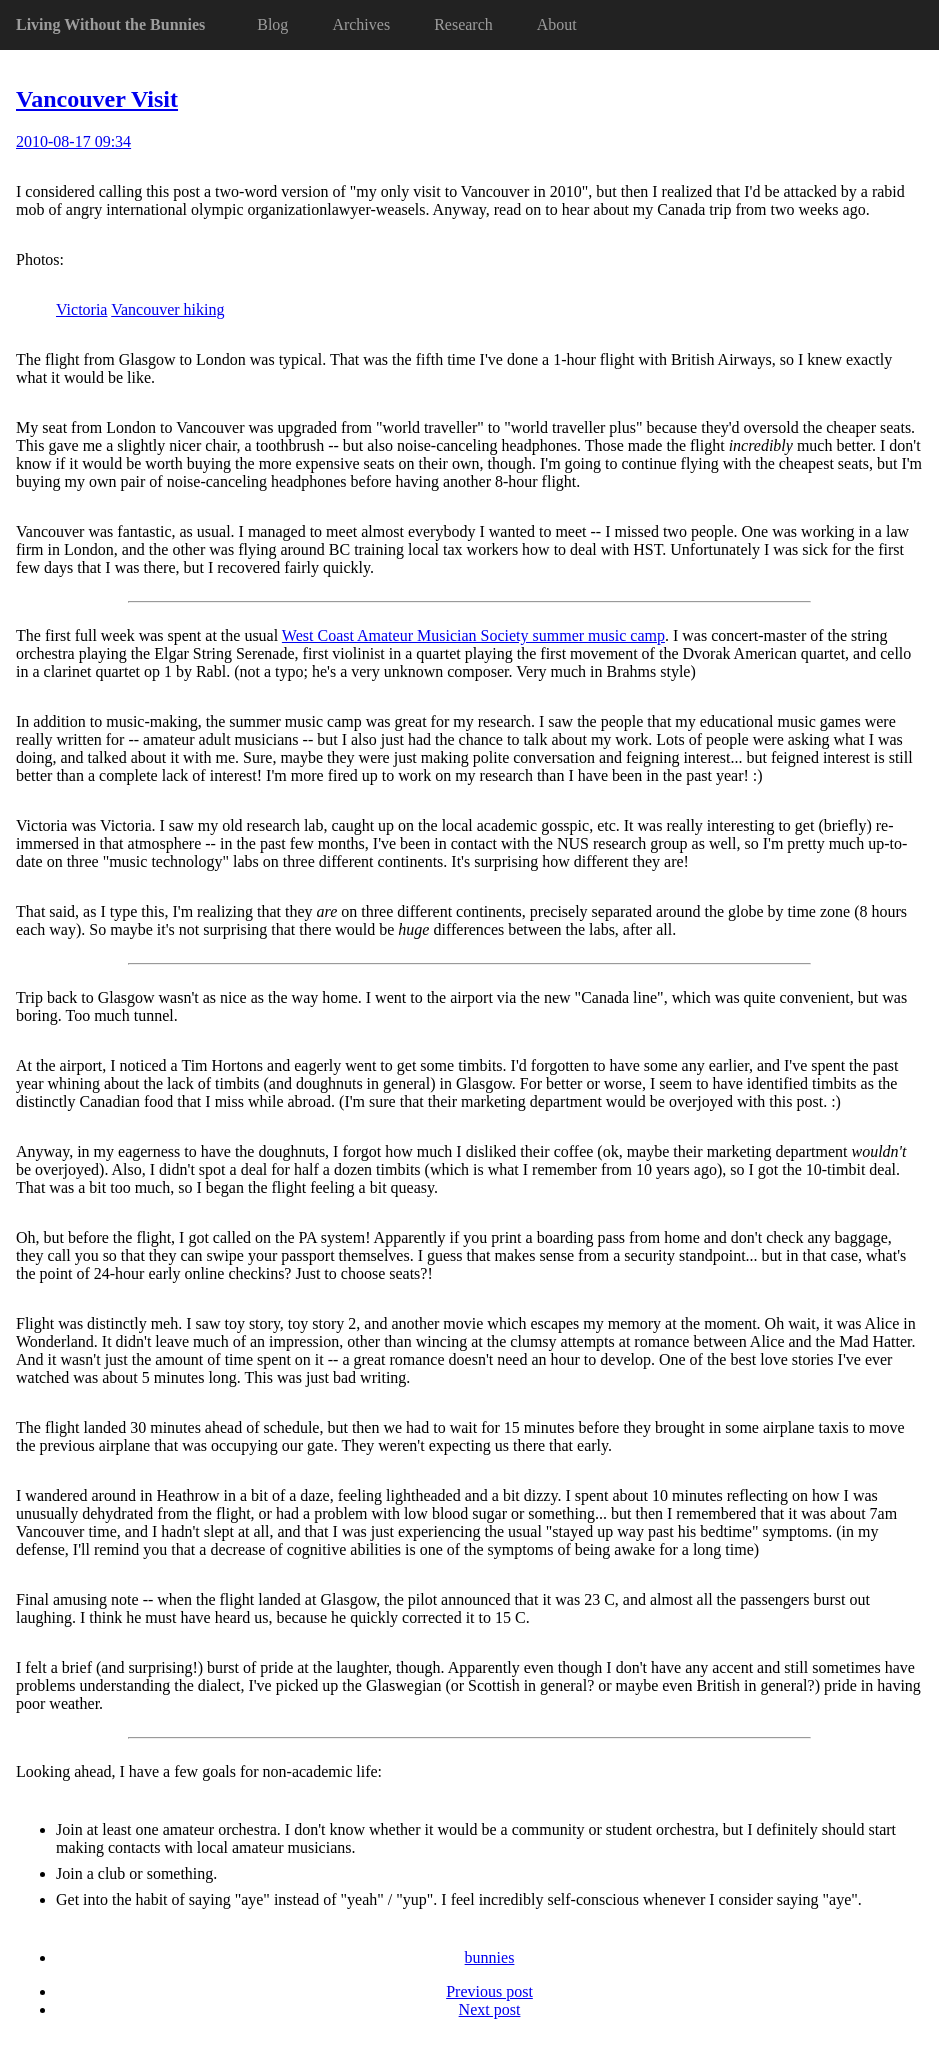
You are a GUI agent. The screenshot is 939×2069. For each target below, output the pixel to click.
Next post (490, 2009)
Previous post (489, 1991)
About (557, 24)
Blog (272, 24)
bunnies (490, 1957)
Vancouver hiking (167, 309)
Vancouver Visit (97, 99)
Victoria (81, 309)
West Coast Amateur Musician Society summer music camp (473, 635)
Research (463, 24)
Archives (361, 24)
